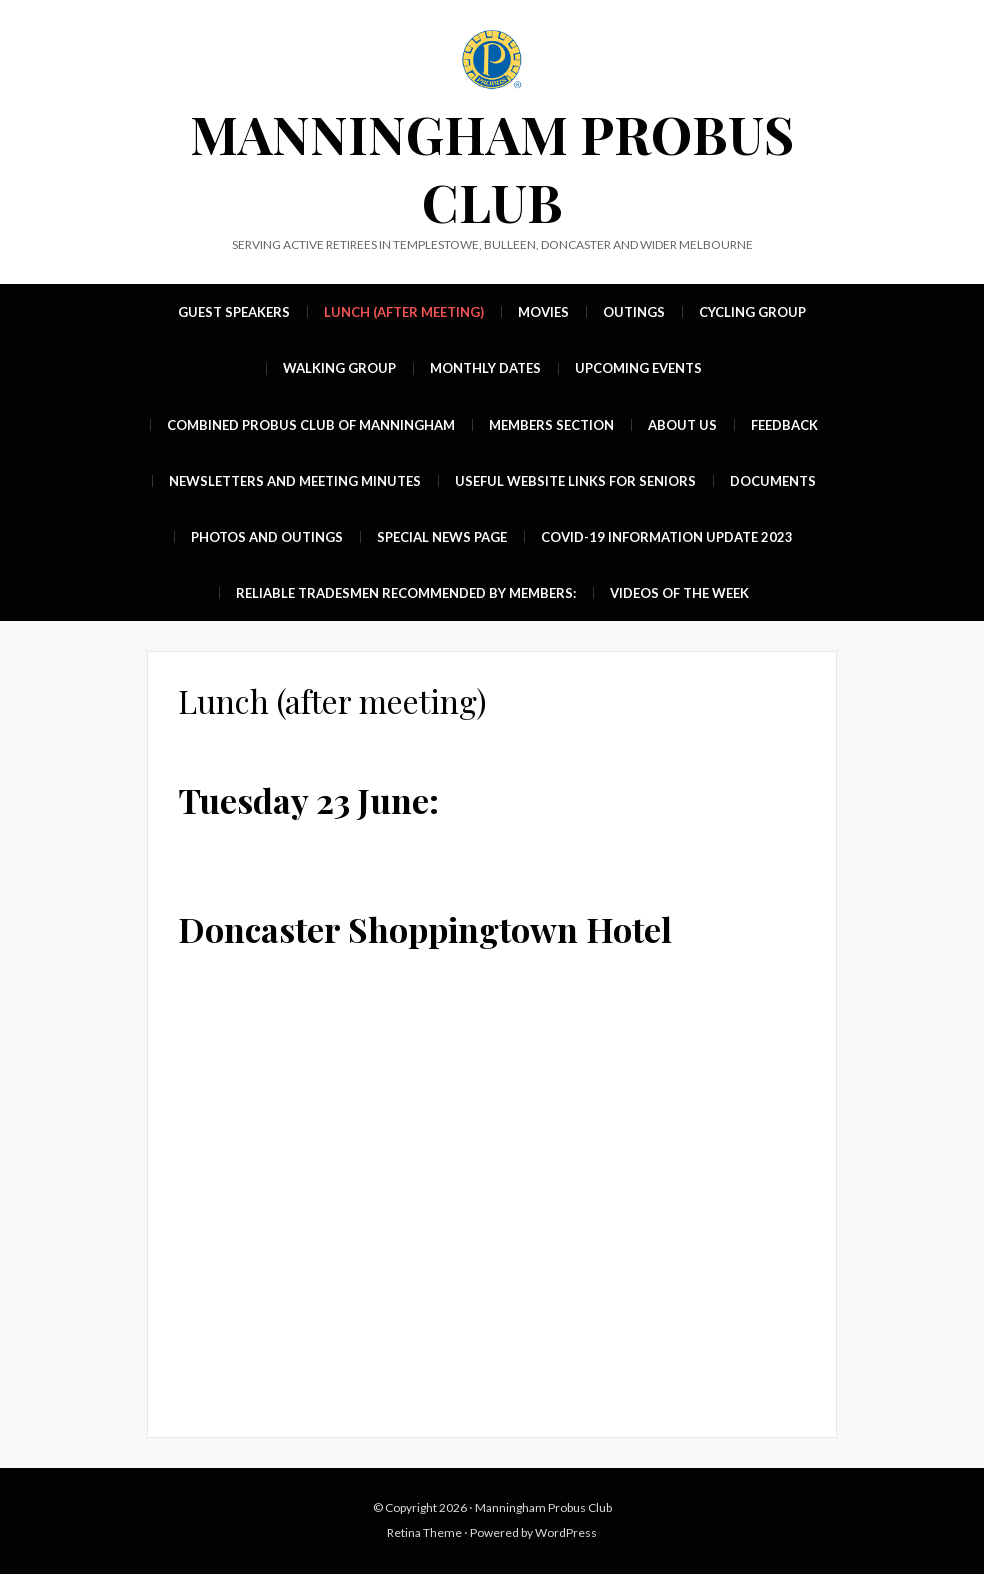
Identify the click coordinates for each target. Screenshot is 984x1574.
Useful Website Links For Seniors (575, 481)
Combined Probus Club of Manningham (311, 425)
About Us (682, 425)
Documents (773, 481)
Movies (543, 312)
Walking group (339, 368)
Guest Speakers (234, 312)
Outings (634, 312)
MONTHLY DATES (485, 368)
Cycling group (752, 312)
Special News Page (442, 537)
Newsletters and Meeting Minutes (295, 481)
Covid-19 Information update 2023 (667, 537)
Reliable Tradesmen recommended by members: (406, 593)
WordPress (566, 1532)
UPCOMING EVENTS (638, 368)
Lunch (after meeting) (404, 312)
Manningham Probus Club (492, 167)
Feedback (784, 425)
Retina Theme (424, 1532)
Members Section (551, 425)
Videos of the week (679, 593)
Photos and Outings (267, 537)
